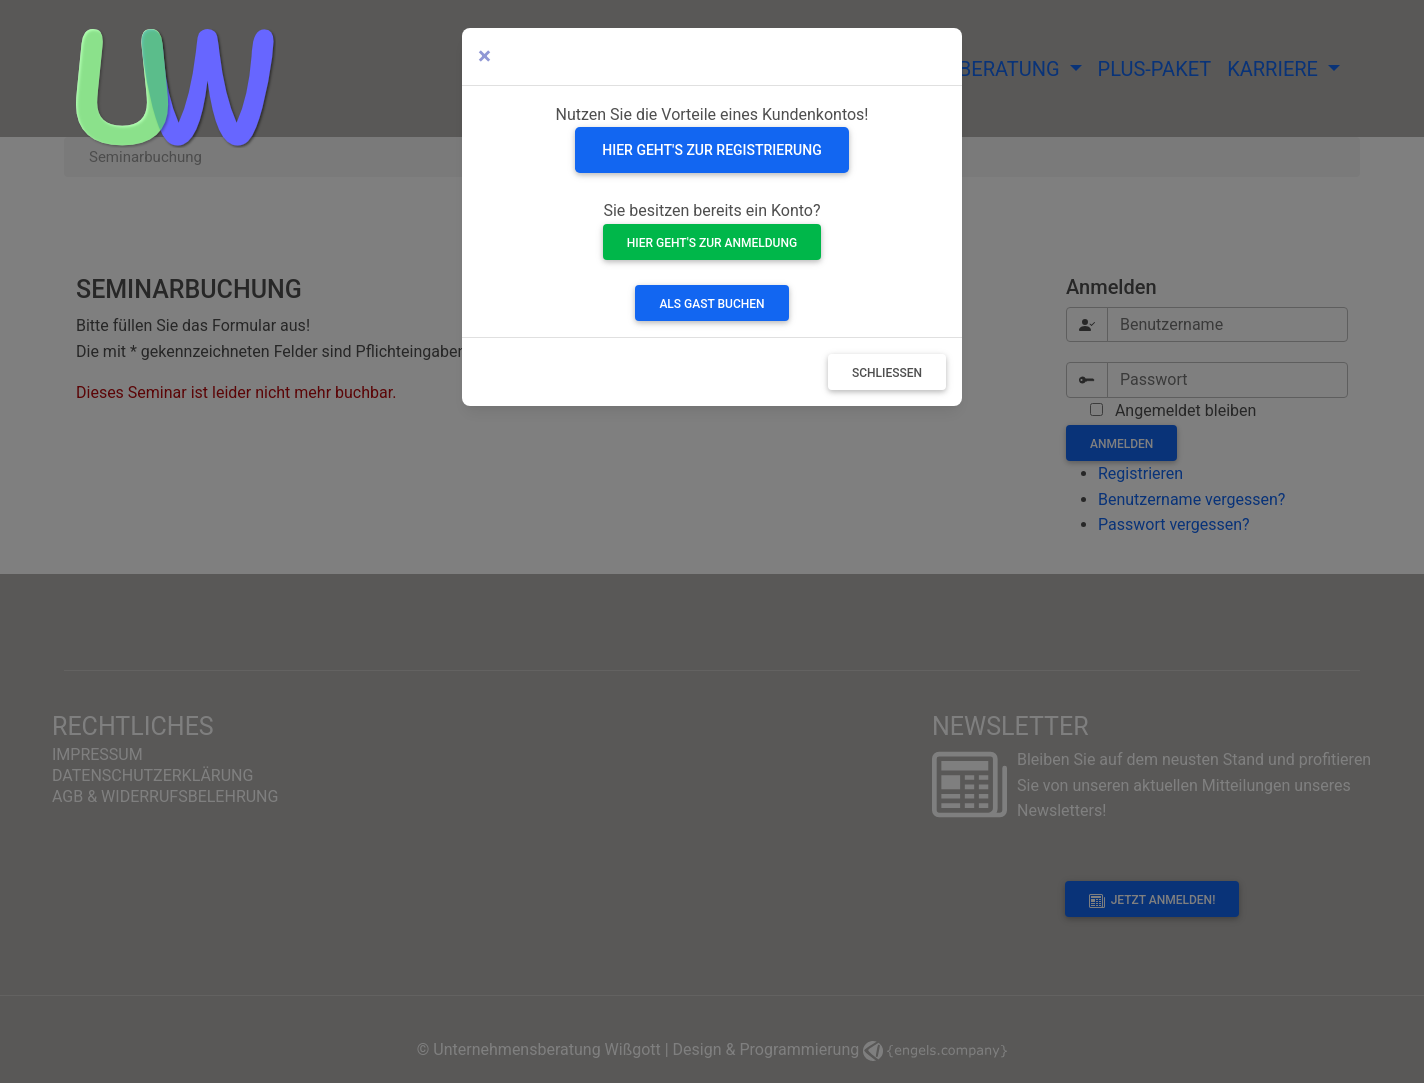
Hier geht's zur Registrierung (711, 150)
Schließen (887, 373)
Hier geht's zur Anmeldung (712, 243)
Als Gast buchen (711, 304)
